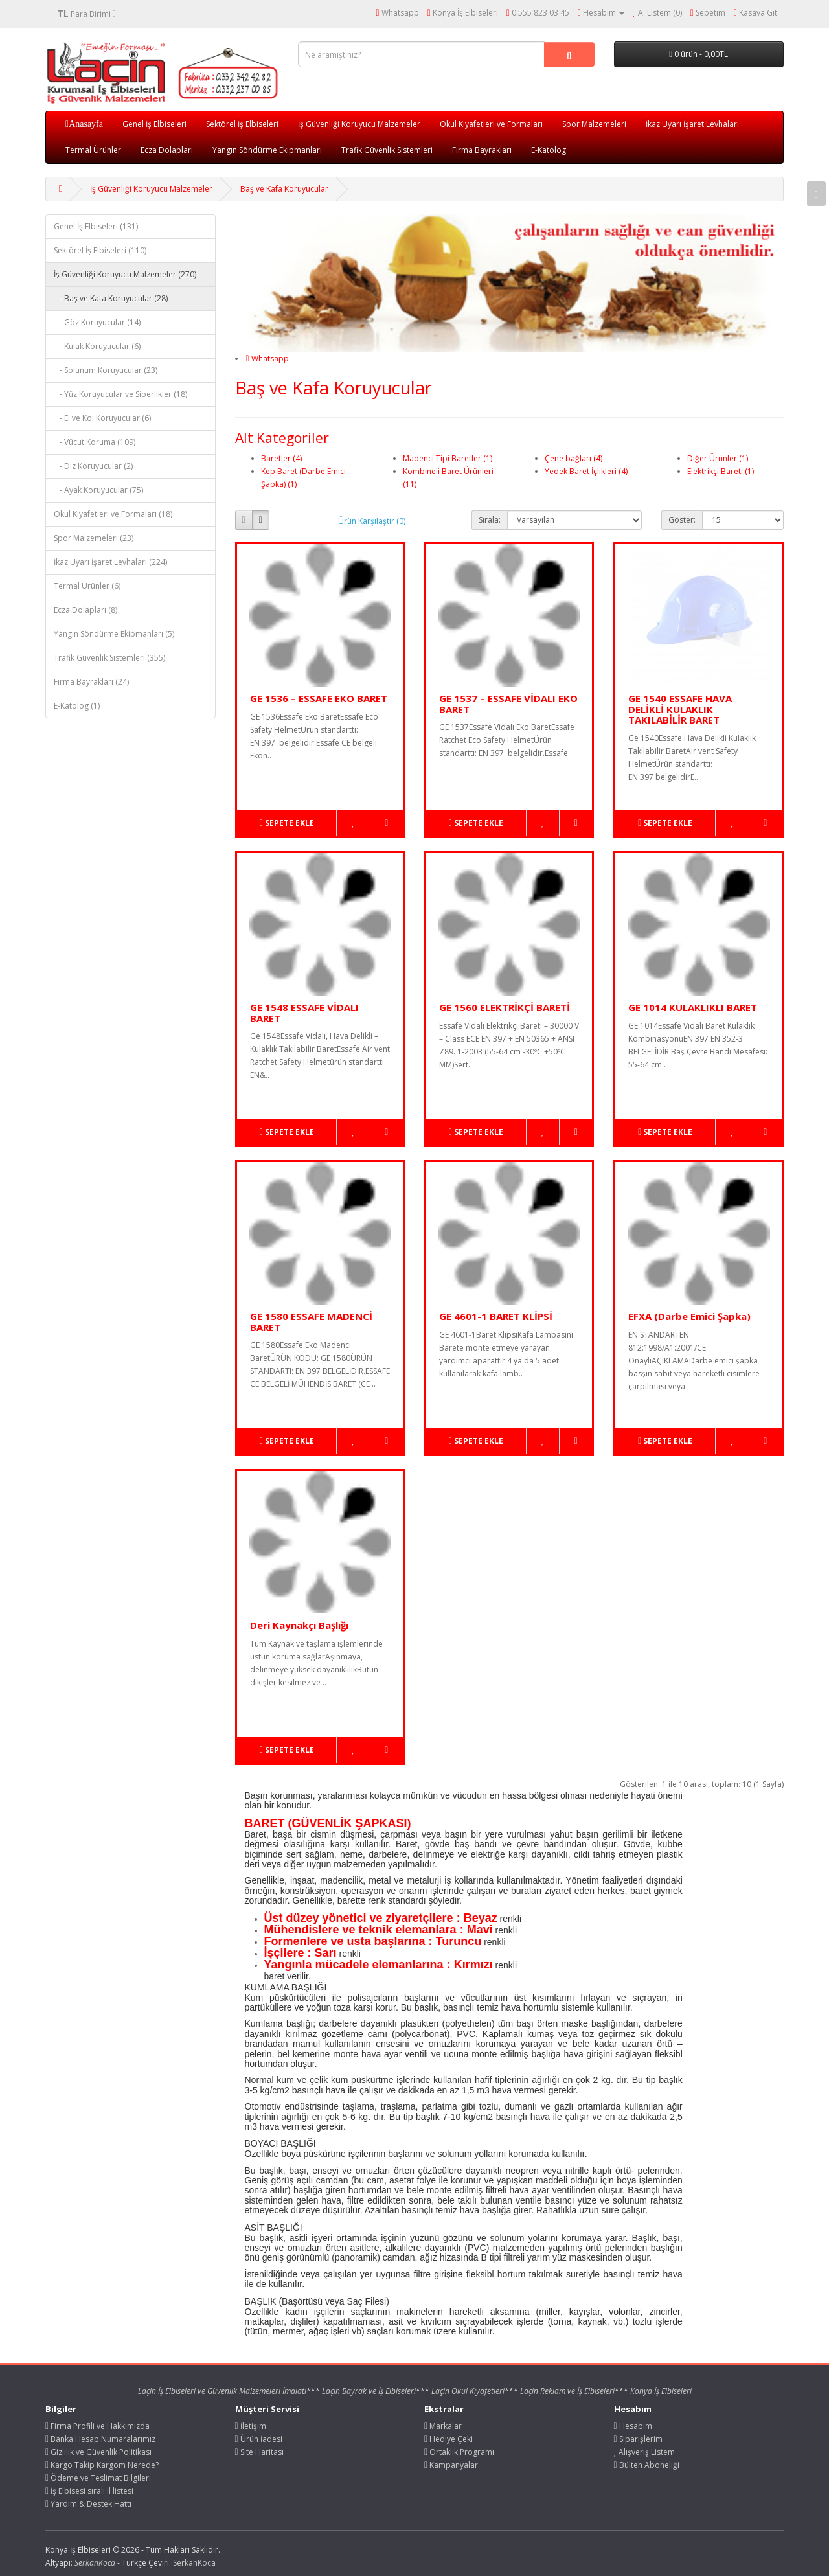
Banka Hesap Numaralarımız (100, 2439)
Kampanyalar (451, 2464)
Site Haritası (259, 2451)
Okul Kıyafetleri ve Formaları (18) (113, 513)
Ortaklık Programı (459, 2451)
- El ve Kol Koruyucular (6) (102, 418)
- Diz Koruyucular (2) (93, 466)
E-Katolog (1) (77, 705)
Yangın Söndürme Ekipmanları (267, 149)
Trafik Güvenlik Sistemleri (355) (109, 657)
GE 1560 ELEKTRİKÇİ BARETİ (504, 1007)
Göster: (682, 519)
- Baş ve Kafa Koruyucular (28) (111, 298)
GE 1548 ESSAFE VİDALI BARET (304, 1013)
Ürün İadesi (258, 2439)
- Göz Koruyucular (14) (97, 322)
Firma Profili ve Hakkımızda (97, 2426)
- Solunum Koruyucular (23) (105, 370)
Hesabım (633, 2426)
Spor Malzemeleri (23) (93, 537)
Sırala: (490, 519)
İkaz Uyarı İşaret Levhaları (692, 124)
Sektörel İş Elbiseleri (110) (100, 250)
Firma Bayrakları (482, 149)
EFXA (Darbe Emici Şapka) (689, 1316)
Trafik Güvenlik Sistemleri (387, 149)
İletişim (250, 2426)
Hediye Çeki (448, 2439)
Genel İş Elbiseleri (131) (96, 226)
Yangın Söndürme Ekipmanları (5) (114, 633)
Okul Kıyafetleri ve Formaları (491, 124)
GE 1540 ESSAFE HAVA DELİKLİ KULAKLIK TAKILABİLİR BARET (680, 709)
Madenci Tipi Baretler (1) (447, 458)
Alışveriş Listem (645, 2451)
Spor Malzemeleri (594, 124)
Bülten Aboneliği (646, 2464)
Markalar (443, 2426)
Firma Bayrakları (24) (91, 681)
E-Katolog (548, 149)
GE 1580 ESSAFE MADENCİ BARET (311, 1322)
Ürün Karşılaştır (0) (371, 521)
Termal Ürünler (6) (87, 585)
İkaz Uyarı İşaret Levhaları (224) (110, 561)
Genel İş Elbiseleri (154, 124)
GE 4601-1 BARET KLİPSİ (495, 1316)
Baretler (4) (281, 458)
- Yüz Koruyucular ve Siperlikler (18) (120, 394)
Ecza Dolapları (167, 149)
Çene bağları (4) (573, 458)
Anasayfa (86, 124)
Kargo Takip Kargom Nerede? (102, 2464)
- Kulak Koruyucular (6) (97, 346)
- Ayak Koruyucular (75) (98, 490)
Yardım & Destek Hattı (88, 2503)
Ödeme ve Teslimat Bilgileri (98, 2477)
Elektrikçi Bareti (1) (720, 471)
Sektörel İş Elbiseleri (242, 124)
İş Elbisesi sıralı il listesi (89, 2490)
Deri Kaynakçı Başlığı (299, 1625)
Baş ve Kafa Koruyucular (284, 188)
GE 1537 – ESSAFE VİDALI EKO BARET (508, 704)
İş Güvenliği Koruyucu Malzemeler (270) (125, 274)
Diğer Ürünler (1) (717, 458)
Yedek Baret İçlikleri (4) (586, 471)
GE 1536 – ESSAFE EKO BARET (318, 698)
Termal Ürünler (93, 149)
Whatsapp (267, 358)
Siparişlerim (638, 2439)
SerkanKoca (194, 2562)
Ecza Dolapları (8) (85, 609)
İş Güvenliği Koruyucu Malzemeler (359, 124)
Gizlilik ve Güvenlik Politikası (98, 2451)
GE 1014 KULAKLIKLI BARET (692, 1007)
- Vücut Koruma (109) (94, 442)
